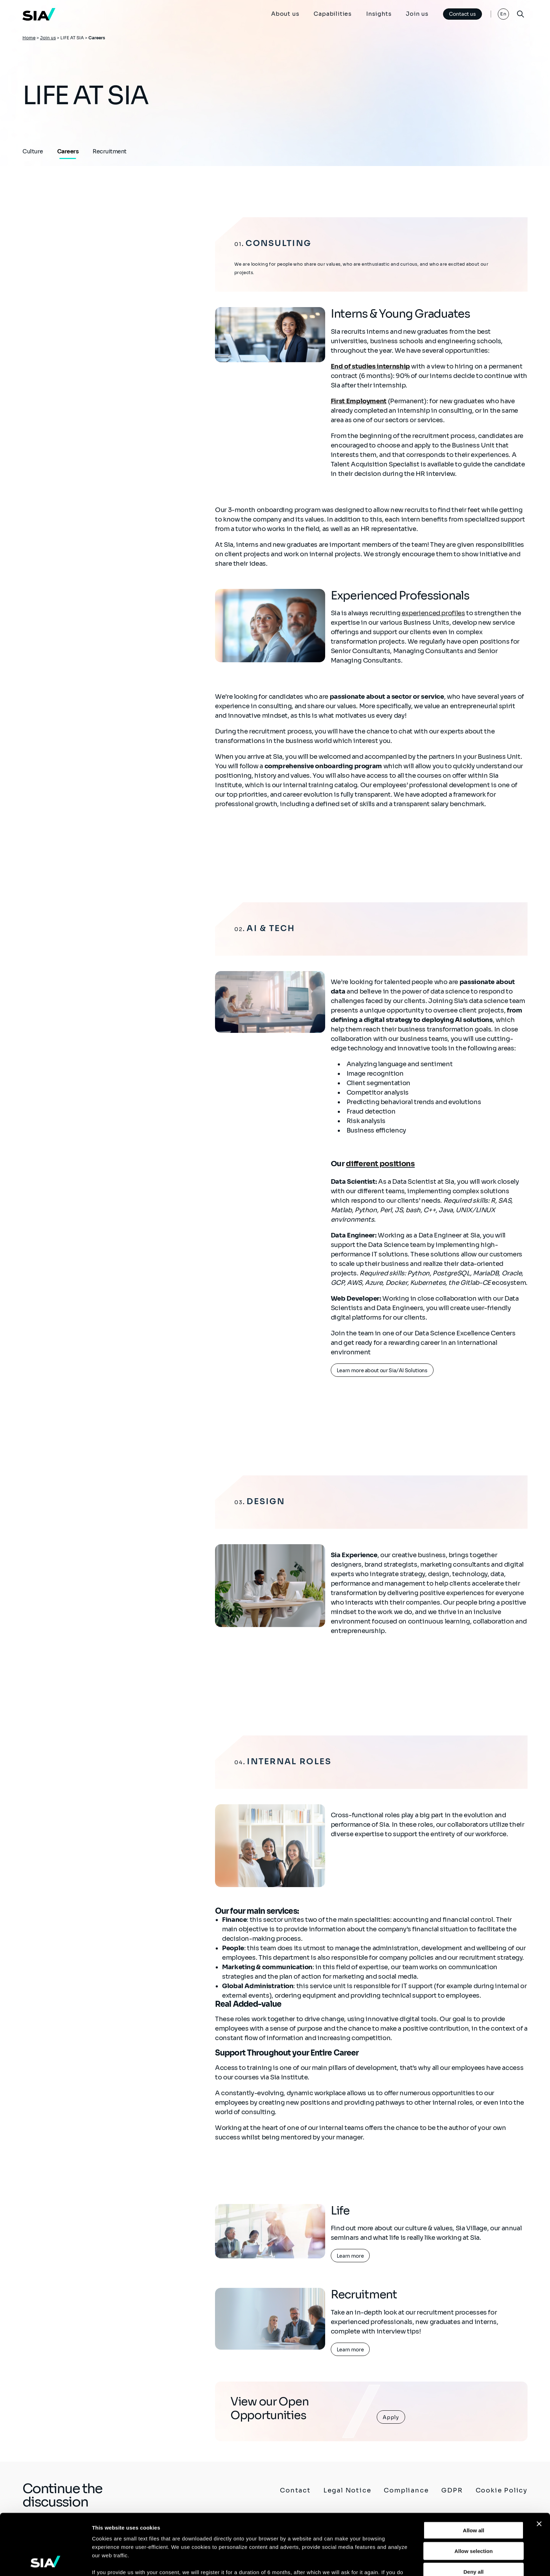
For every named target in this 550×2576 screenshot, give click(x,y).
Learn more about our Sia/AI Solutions (382, 1370)
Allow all (473, 2473)
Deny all (473, 2514)
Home (28, 37)
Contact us (462, 14)
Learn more (350, 2256)
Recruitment (110, 151)
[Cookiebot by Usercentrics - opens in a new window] (45, 2562)
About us (285, 14)
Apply (391, 2417)
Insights (378, 14)
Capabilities (333, 14)
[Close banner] (539, 2466)
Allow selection (473, 2494)
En (503, 14)
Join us (417, 14)
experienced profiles (433, 613)
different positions (380, 1163)
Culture (32, 151)
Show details (368, 2562)
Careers (68, 151)
